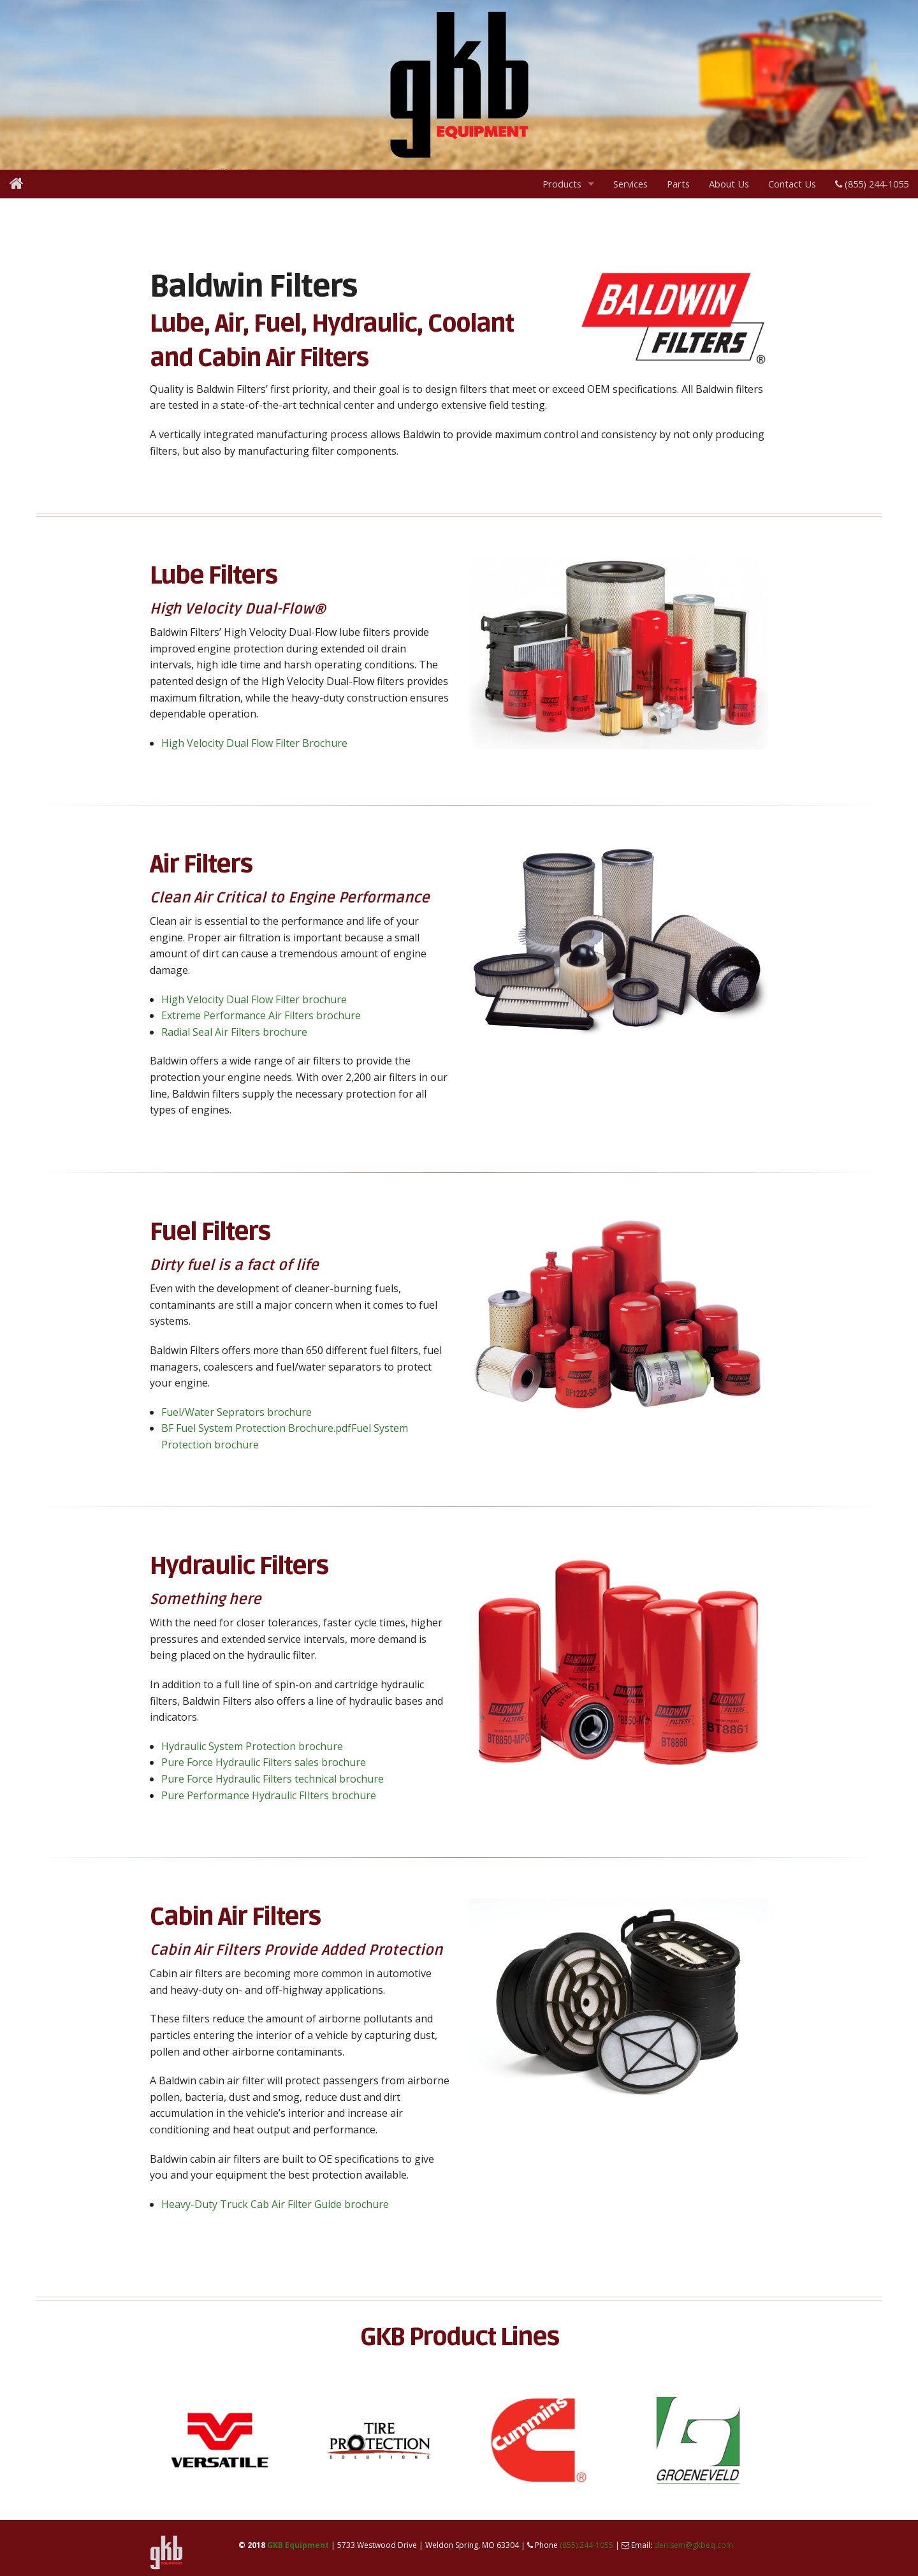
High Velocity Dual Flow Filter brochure (254, 999)
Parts (678, 183)
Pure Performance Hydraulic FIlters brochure (268, 1795)
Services (630, 183)
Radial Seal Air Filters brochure (234, 1032)
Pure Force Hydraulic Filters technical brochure (272, 1779)
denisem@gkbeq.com (693, 2545)
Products (562, 183)
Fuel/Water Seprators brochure (236, 1412)
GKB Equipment (298, 2545)
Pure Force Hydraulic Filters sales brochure (263, 1762)
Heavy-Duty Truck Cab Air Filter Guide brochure (275, 2204)
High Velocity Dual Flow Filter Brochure (254, 743)
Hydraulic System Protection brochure (252, 1746)
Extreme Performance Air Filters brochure (261, 1015)
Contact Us (792, 183)
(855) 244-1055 (871, 183)
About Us (729, 183)
